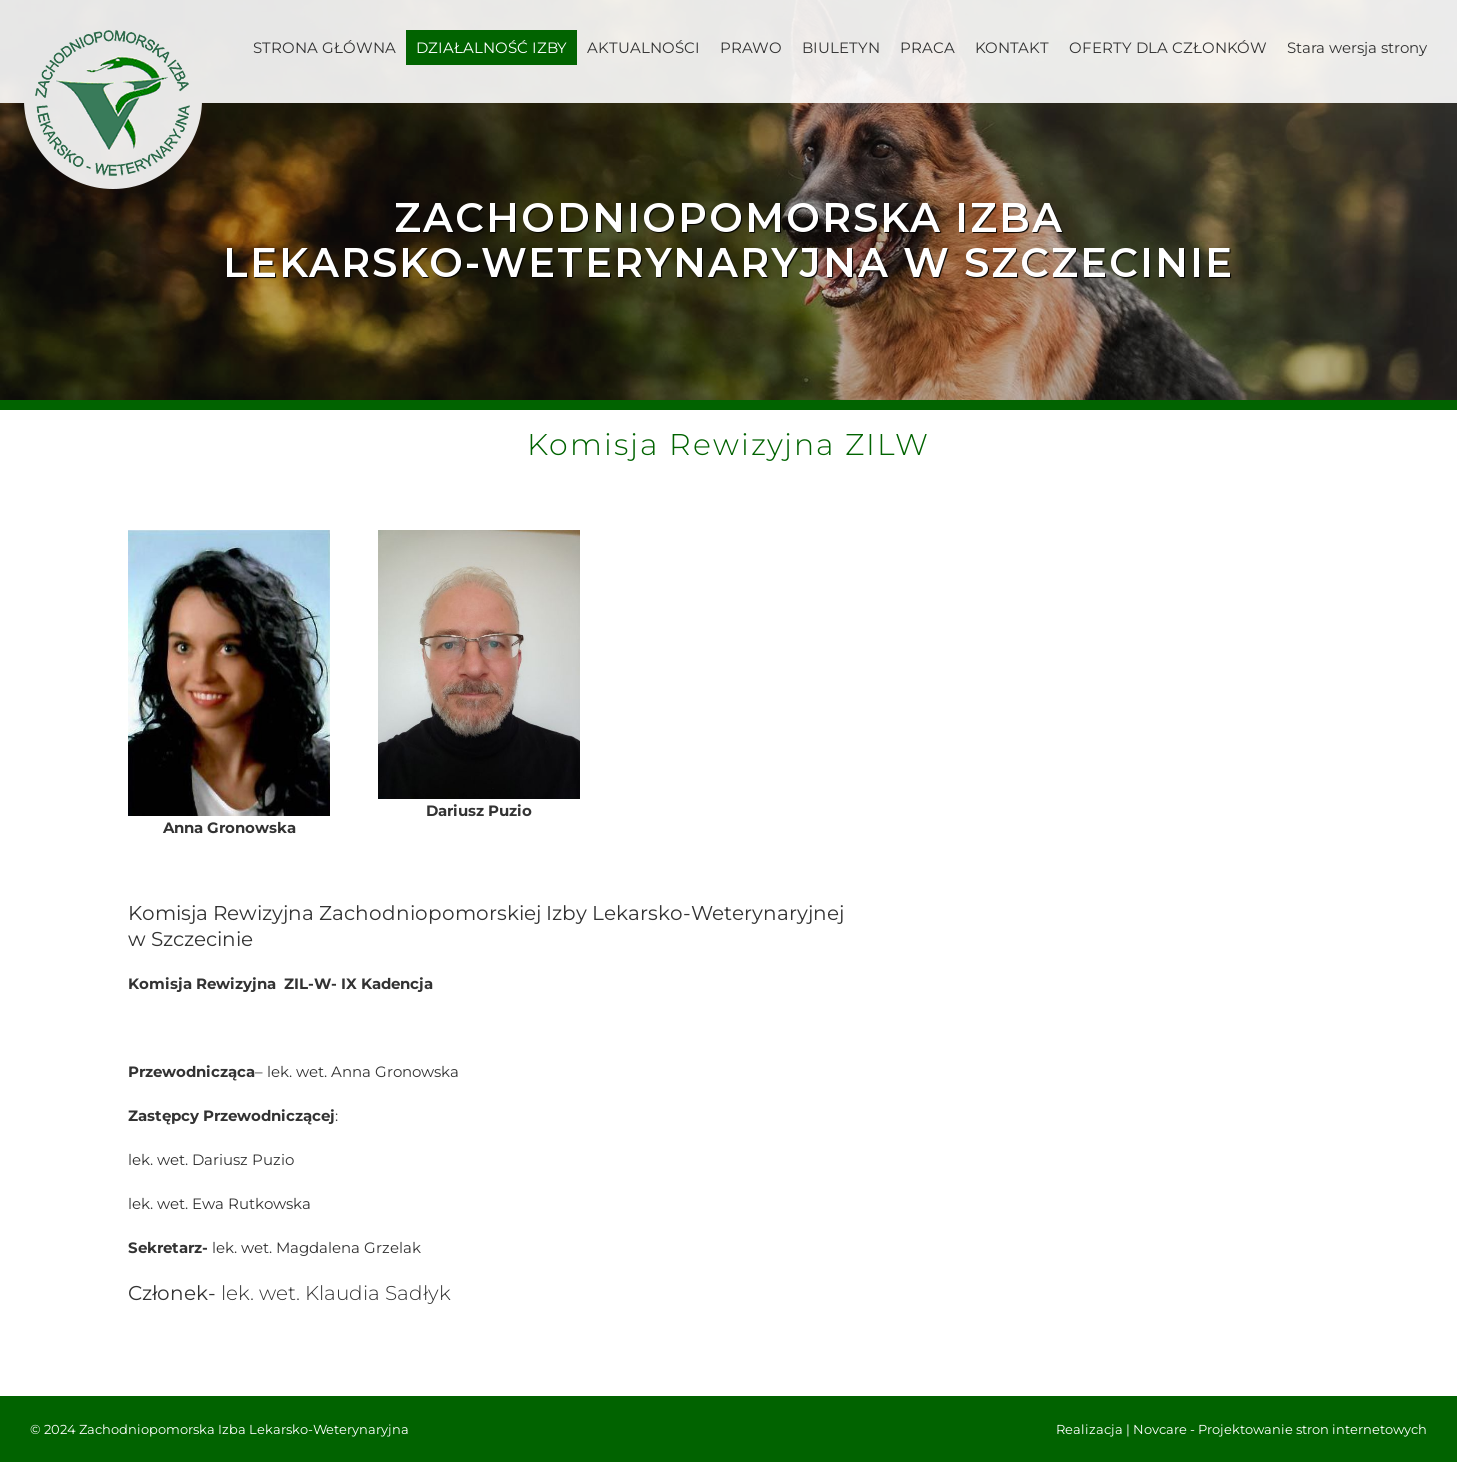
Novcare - (1165, 1429)
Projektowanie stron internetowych (1312, 1429)
